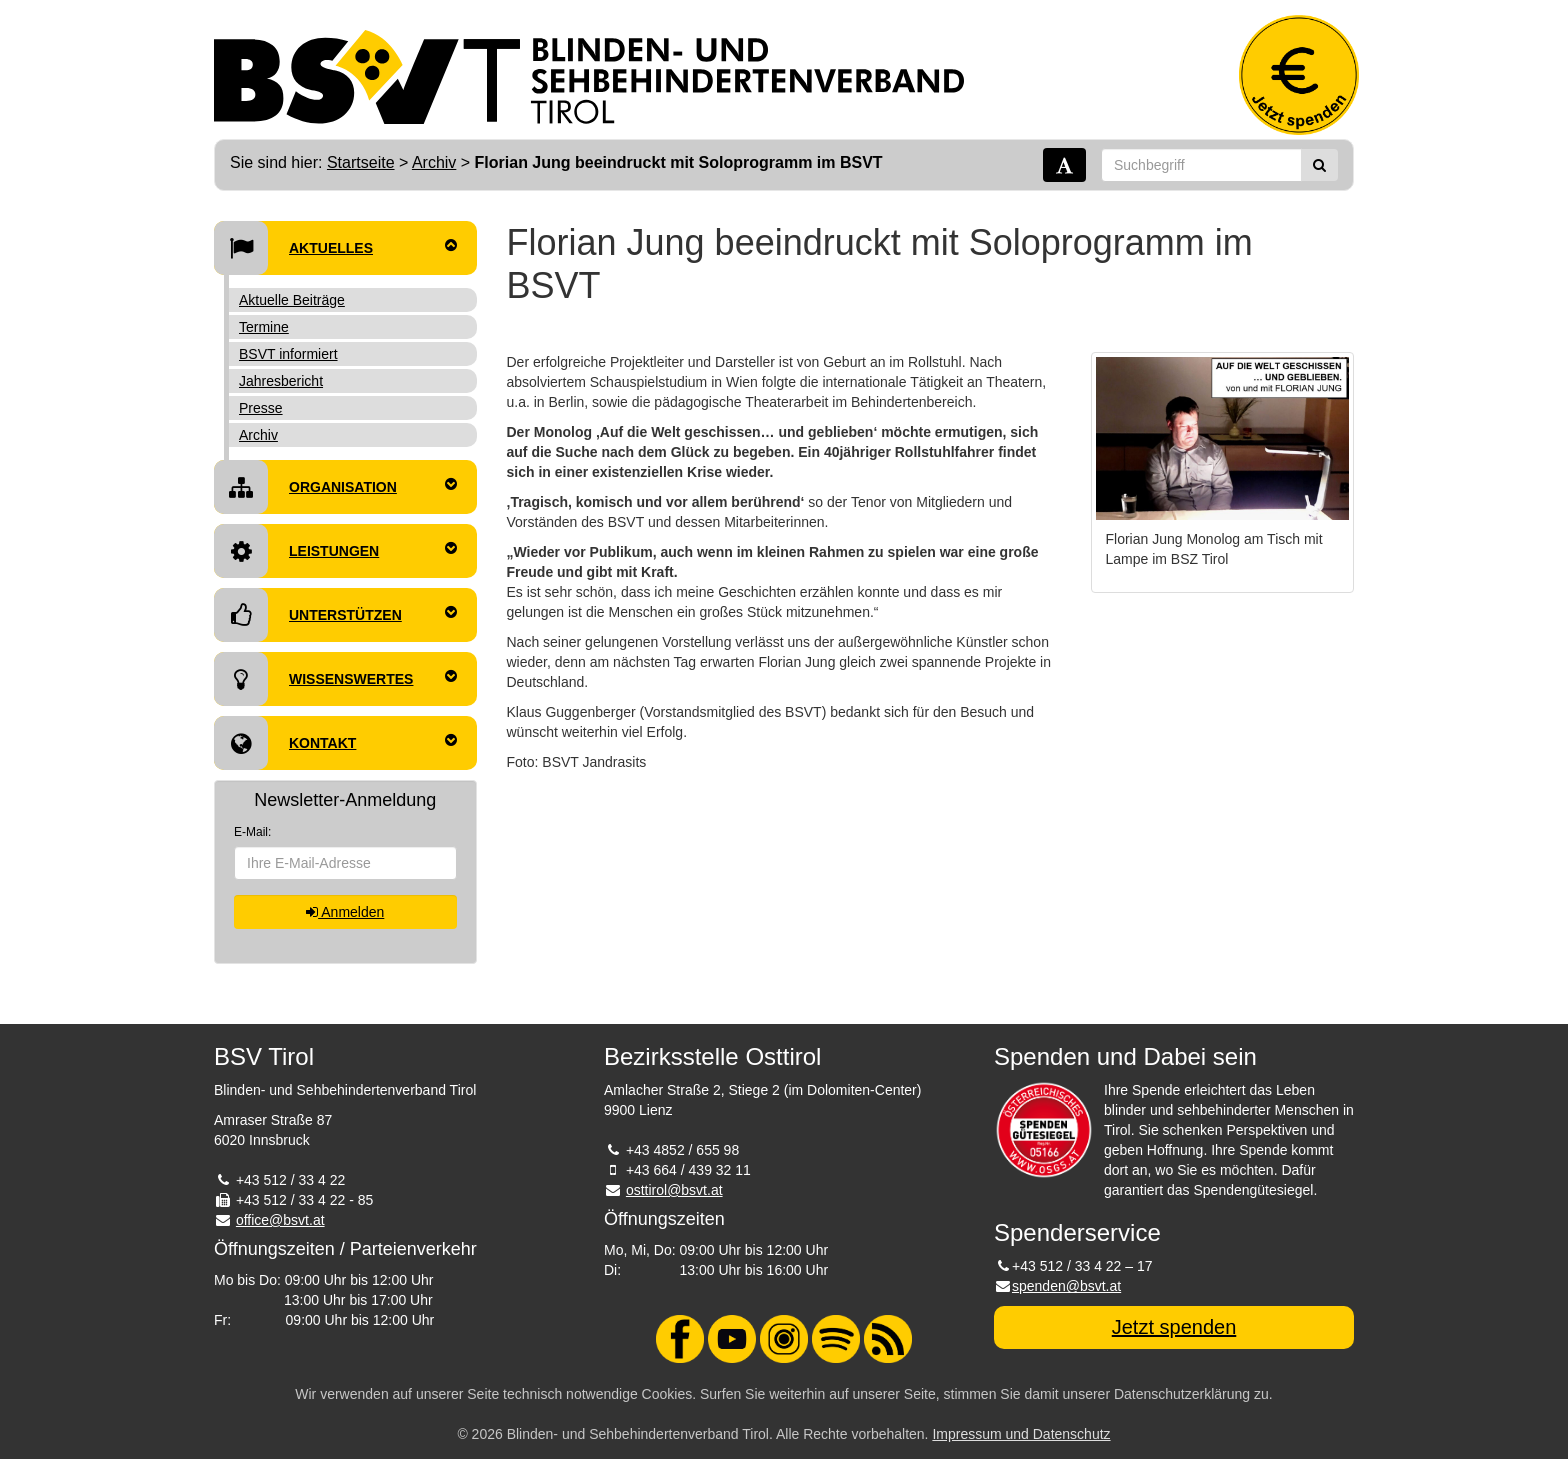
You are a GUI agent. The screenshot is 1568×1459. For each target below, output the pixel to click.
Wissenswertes (335, 679)
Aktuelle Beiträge (292, 300)
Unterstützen (335, 615)
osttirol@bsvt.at (674, 1190)
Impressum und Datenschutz (1021, 1434)
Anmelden (345, 912)
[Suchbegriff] (1201, 165)
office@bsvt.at (280, 1220)
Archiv (434, 162)
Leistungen (335, 551)
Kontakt (335, 743)
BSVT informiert (288, 354)
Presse (261, 408)
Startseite (361, 162)
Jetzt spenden (1174, 1327)
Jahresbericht (281, 381)
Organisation (335, 487)
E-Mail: (252, 832)
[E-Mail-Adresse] (345, 863)
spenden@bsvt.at (1066, 1286)
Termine (264, 327)
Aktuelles (335, 248)
